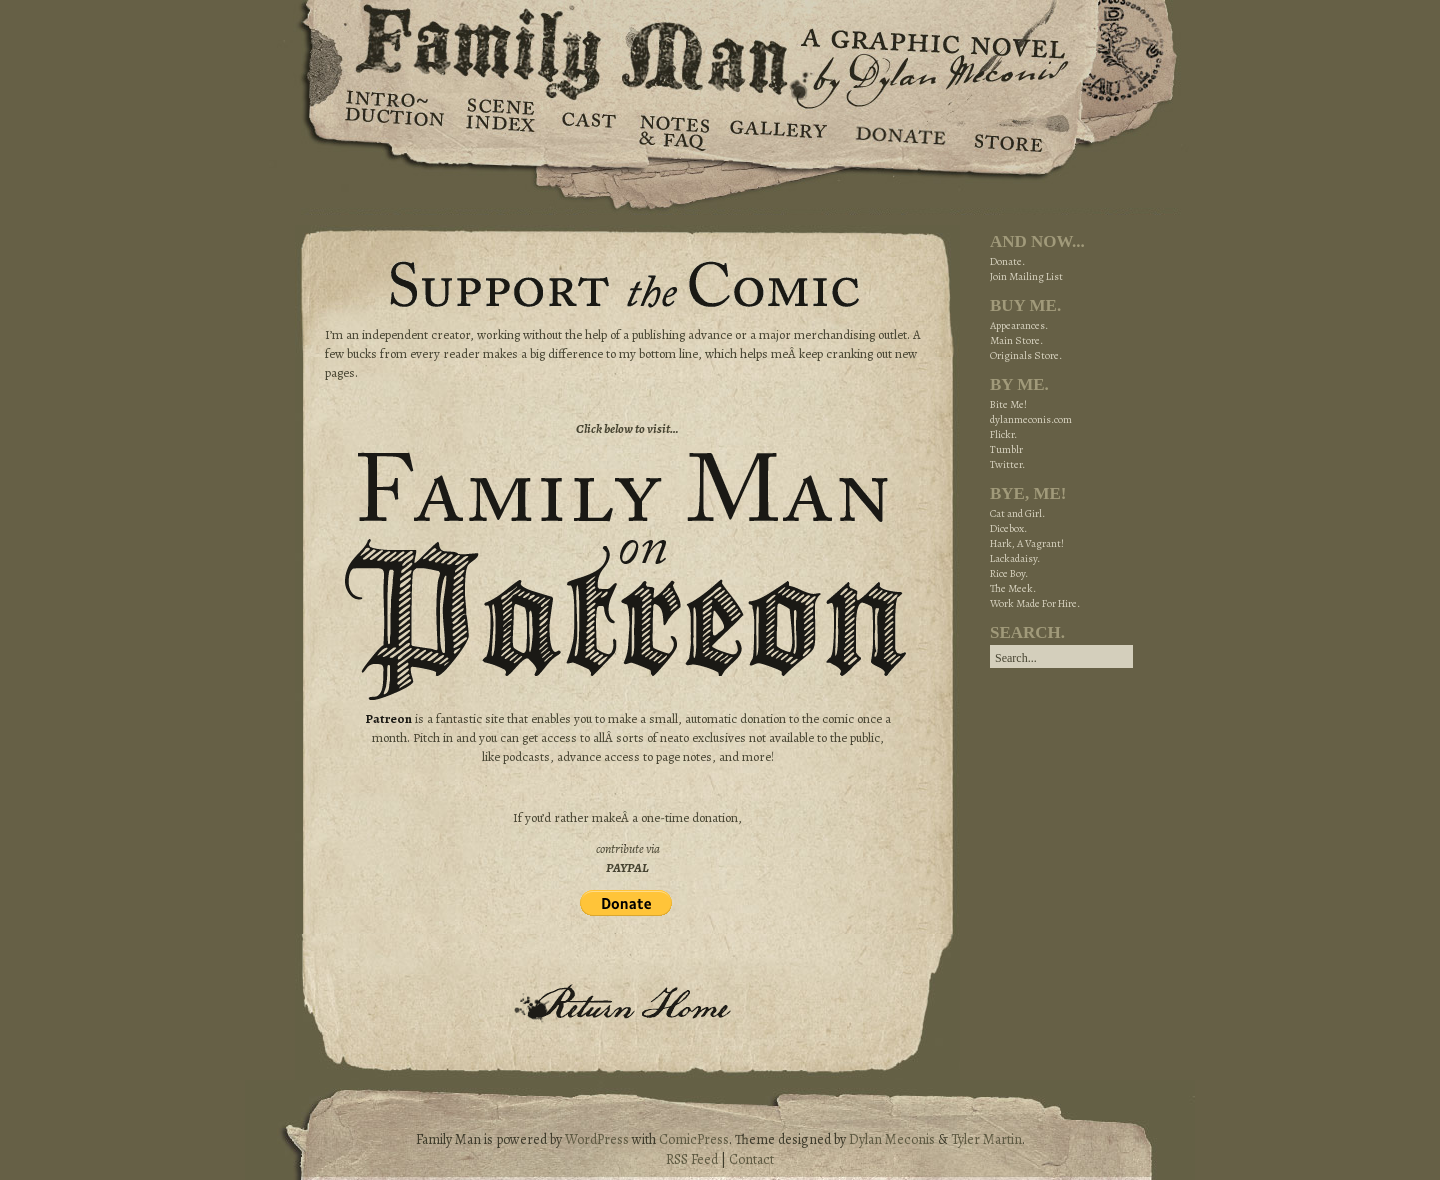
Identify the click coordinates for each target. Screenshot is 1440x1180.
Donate (897, 130)
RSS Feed (692, 1159)
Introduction (395, 115)
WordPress (597, 1139)
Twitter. (1007, 464)
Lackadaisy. (1015, 558)
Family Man (720, 47)
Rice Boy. (1009, 573)
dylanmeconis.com (1031, 419)
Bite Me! (1008, 404)
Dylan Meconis (892, 1139)
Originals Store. (1026, 355)
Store (1007, 130)
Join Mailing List (1026, 276)
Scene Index (502, 130)
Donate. (1007, 261)
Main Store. (1016, 340)
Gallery (777, 130)
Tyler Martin (986, 1139)
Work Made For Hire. (1035, 603)
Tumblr (1006, 449)
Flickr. (1003, 434)
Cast (587, 130)
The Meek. (1013, 588)
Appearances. (1019, 325)
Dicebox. (1008, 528)
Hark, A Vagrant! (1027, 543)
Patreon (388, 718)
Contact (751, 1159)
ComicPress (694, 1139)
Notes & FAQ (672, 130)
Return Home (628, 1002)
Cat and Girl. (1017, 513)
